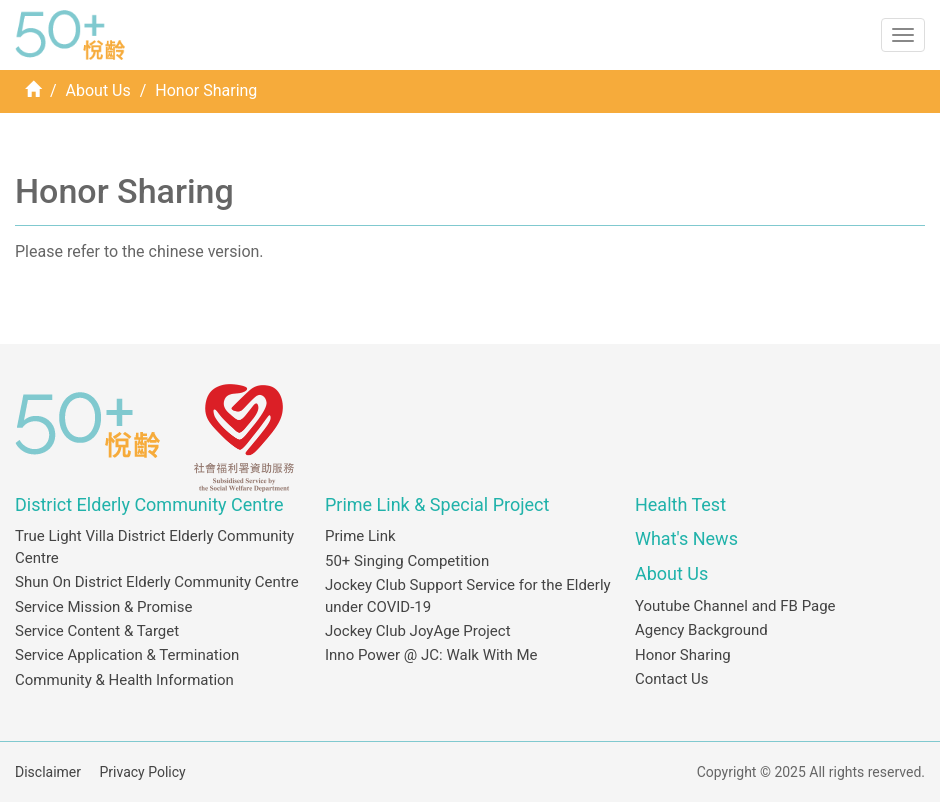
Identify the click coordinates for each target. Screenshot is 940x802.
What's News (686, 538)
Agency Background (701, 630)
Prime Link (360, 536)
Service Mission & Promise (103, 607)
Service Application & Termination (127, 655)
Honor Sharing (683, 655)
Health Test (680, 504)
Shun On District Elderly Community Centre (157, 582)
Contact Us (672, 679)
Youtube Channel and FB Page (735, 606)
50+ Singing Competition (407, 561)
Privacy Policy (143, 772)
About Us (98, 90)
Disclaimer (48, 772)
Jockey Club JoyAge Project (418, 631)
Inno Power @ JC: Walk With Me (431, 655)
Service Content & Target (97, 631)
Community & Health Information (124, 680)
